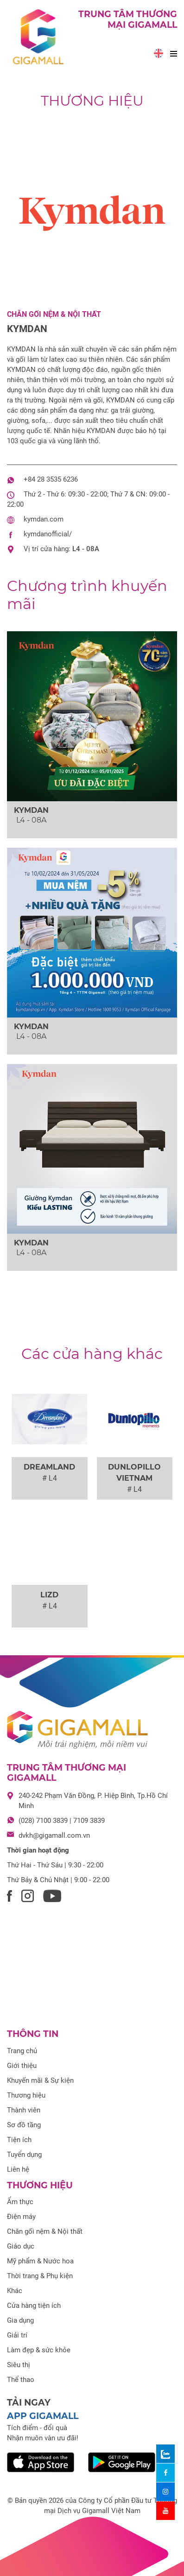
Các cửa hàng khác (92, 1354)
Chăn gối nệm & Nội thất (54, 314)
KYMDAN (27, 328)
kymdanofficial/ (48, 534)
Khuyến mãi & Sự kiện (40, 2080)
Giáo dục (20, 2246)
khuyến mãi (87, 594)
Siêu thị (18, 2365)
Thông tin (32, 2034)
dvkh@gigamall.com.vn (54, 1835)
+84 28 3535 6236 (51, 479)
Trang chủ (22, 2051)
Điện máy (21, 2216)
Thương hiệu (92, 100)
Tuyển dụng (24, 2154)
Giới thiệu (22, 2065)
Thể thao (20, 2379)
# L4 (49, 1478)
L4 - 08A (85, 549)
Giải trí (17, 2335)
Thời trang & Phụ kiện (40, 2276)
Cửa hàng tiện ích (34, 2305)
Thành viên (23, 2110)
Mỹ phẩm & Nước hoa (40, 2261)
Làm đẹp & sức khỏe (38, 2350)
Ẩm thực (20, 2202)
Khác (14, 2291)
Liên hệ (18, 2169)
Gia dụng (20, 2320)
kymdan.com (43, 519)
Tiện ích (19, 2140)
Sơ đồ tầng (24, 2125)
